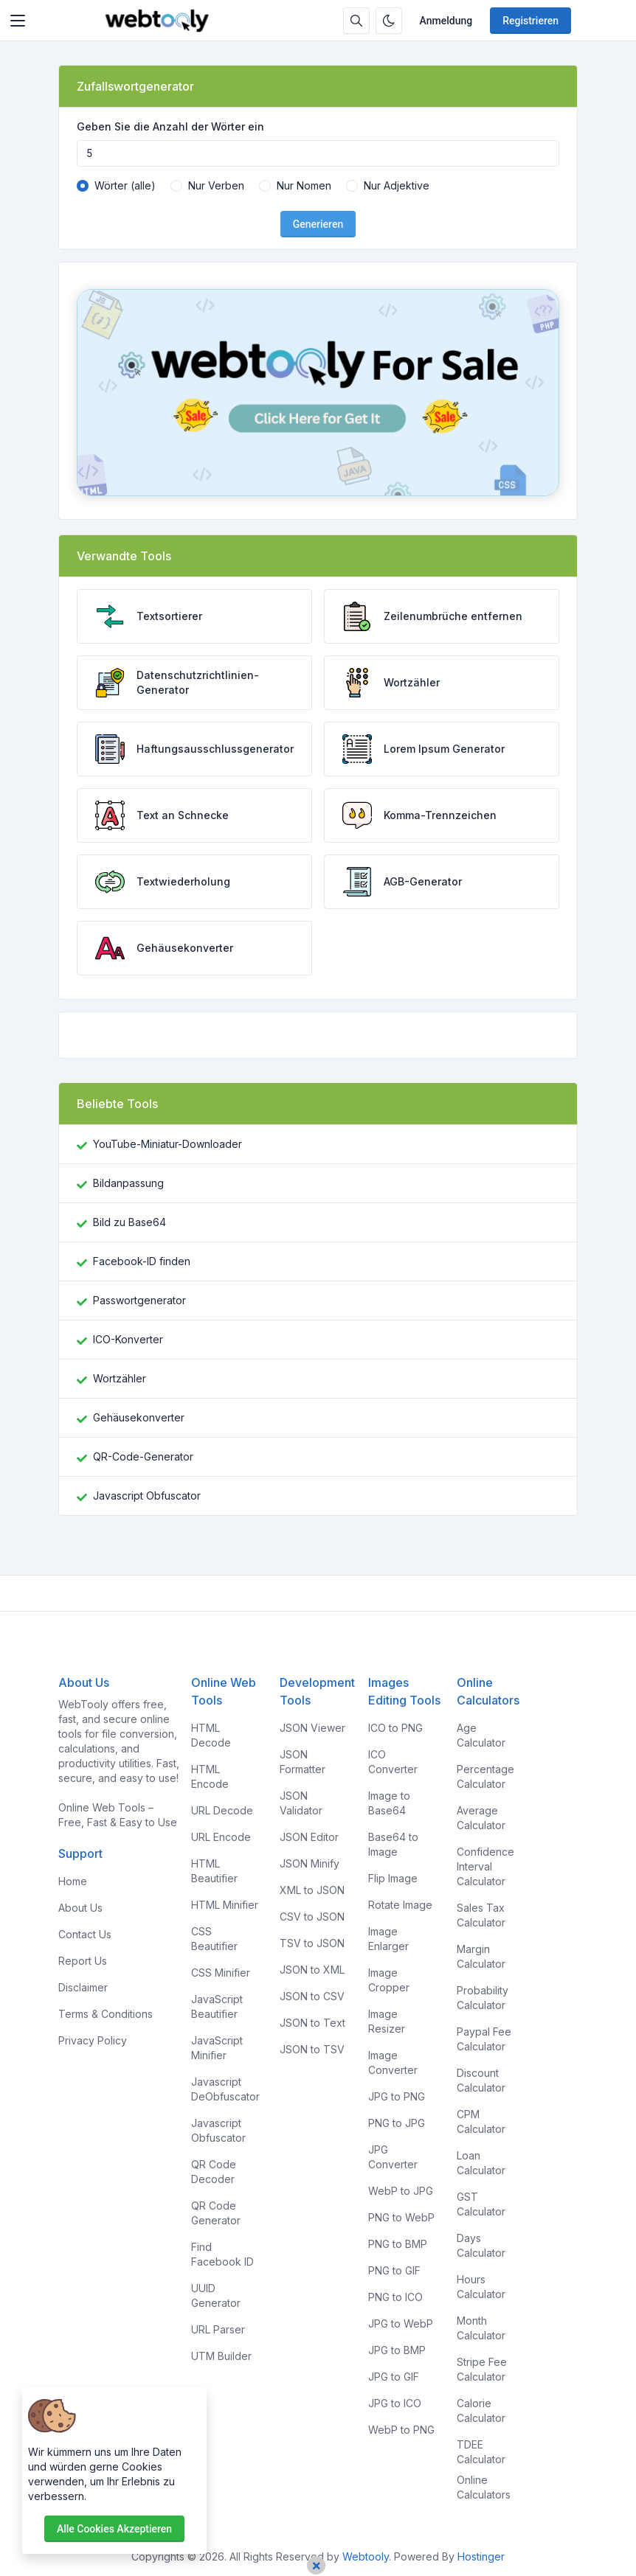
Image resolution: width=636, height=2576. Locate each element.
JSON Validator (301, 1803)
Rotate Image (400, 1904)
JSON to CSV (312, 1996)
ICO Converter (393, 1761)
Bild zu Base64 (129, 1222)
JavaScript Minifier (217, 2047)
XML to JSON (312, 1890)
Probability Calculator (482, 1997)
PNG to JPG (396, 2123)
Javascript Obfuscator (147, 1495)
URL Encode (221, 1837)
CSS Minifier (220, 1972)
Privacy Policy (92, 2040)
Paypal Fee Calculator (484, 2039)
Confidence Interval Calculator (485, 1866)
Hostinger (481, 2556)
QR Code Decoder (213, 2171)
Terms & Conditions (105, 2014)
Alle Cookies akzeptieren (114, 2529)
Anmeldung (446, 21)
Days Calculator (481, 2245)
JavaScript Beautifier (217, 2006)
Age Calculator (481, 1735)
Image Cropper (388, 1980)
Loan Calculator (481, 2162)
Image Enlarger (388, 1938)
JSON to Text (312, 2022)
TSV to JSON (312, 1943)
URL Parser (218, 2329)
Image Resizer (386, 2021)
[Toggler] (18, 20)
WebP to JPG (400, 2191)
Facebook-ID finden (141, 1261)
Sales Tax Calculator (481, 1915)
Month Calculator (481, 2328)
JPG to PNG (396, 2096)
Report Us (82, 1960)
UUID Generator (216, 2295)
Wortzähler (119, 1378)
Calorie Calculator (481, 2410)
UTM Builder (221, 2356)
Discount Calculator (481, 2080)
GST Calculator (481, 2204)
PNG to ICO (395, 2297)
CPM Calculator (481, 2121)
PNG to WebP (401, 2217)
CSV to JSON (312, 1916)
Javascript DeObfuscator (225, 2089)
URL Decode (222, 1810)
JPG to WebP (400, 2323)
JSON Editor (309, 1837)
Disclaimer (83, 1987)
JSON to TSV (312, 2049)
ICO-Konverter (128, 1339)
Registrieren (530, 21)
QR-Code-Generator (143, 1456)
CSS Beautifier (214, 1938)
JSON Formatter (302, 1761)
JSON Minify (309, 1863)
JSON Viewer (312, 1728)
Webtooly (365, 2556)
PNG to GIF (394, 2270)
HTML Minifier (224, 1904)
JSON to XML (312, 1969)
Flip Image (393, 1878)
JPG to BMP (397, 2350)
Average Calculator (481, 1817)
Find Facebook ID (222, 2254)
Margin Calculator (481, 1956)
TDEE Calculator (481, 2451)
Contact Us (84, 1934)
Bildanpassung (128, 1183)
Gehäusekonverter (138, 1417)
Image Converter (393, 2062)
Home (72, 1881)
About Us (80, 1907)
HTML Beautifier (214, 1870)
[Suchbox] (356, 20)
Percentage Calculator (485, 1776)
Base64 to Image (393, 1844)
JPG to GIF (393, 2376)
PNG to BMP (397, 2244)
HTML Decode (211, 1735)
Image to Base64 (389, 1803)
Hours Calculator (481, 2286)
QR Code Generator (216, 2213)
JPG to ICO (394, 2403)
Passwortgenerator (139, 1300)
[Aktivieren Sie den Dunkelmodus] (389, 20)
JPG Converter (393, 2157)
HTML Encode (210, 1776)
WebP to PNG (401, 2429)
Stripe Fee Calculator (482, 2369)
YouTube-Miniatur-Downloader (167, 1144)
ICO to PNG (395, 1728)
